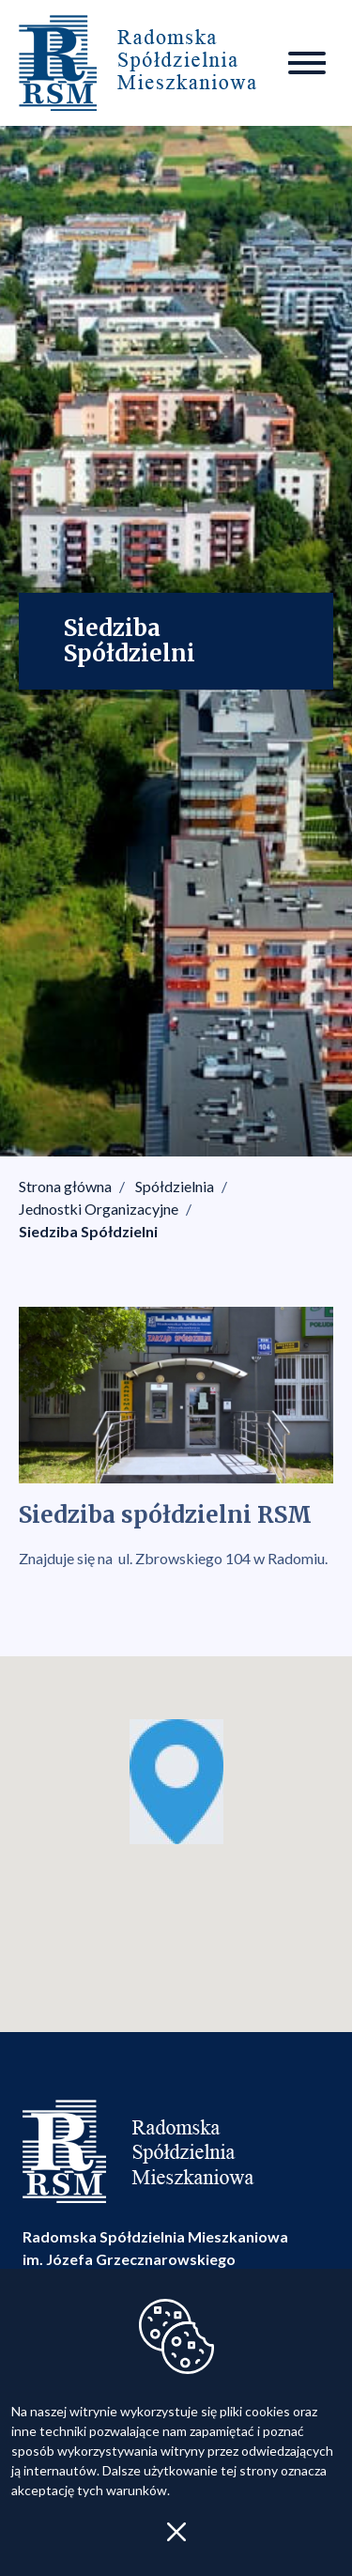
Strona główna (65, 1186)
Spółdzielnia (174, 1186)
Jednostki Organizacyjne (98, 1209)
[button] (176, 1781)
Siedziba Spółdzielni (88, 1231)
